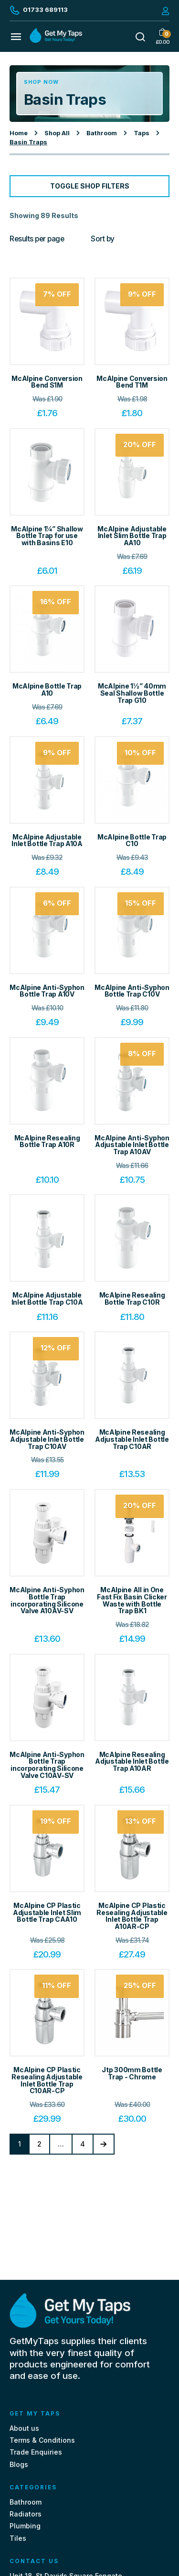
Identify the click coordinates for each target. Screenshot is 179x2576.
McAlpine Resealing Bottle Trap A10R (47, 1141)
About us (24, 2428)
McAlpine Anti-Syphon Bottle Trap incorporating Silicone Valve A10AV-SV (47, 1600)
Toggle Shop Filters (89, 186)
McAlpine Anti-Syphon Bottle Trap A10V (47, 990)
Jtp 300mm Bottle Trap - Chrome (132, 2073)
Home (19, 133)
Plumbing (25, 2526)
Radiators (26, 2514)
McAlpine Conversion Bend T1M (132, 381)
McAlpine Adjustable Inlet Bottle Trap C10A (47, 1298)
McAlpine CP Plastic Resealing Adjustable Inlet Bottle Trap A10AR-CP (131, 1915)
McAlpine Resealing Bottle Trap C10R (132, 1298)
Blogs (19, 2464)
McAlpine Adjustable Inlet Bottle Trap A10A (47, 840)
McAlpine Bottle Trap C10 (132, 840)
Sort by (103, 239)
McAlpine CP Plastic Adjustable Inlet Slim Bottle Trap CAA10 (47, 1912)
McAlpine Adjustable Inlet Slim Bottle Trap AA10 (132, 536)
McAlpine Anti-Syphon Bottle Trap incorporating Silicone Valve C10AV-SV (47, 1764)
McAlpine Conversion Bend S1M (47, 381)
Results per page (37, 239)
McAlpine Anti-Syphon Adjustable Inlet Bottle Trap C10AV (47, 1439)
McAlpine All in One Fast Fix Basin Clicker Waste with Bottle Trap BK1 (132, 1600)
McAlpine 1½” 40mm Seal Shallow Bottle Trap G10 (132, 693)
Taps (141, 133)
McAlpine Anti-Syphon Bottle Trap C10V (132, 990)
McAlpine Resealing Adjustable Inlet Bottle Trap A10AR (132, 1761)
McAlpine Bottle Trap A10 (47, 689)
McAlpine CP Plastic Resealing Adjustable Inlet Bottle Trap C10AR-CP (46, 2080)
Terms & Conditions (42, 2440)
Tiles (18, 2538)
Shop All (57, 133)
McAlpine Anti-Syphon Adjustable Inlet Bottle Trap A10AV (132, 1145)
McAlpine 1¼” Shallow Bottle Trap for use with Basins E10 (47, 536)
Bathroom (101, 133)
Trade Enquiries (36, 2452)
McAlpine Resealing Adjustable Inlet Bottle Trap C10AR (132, 1439)
